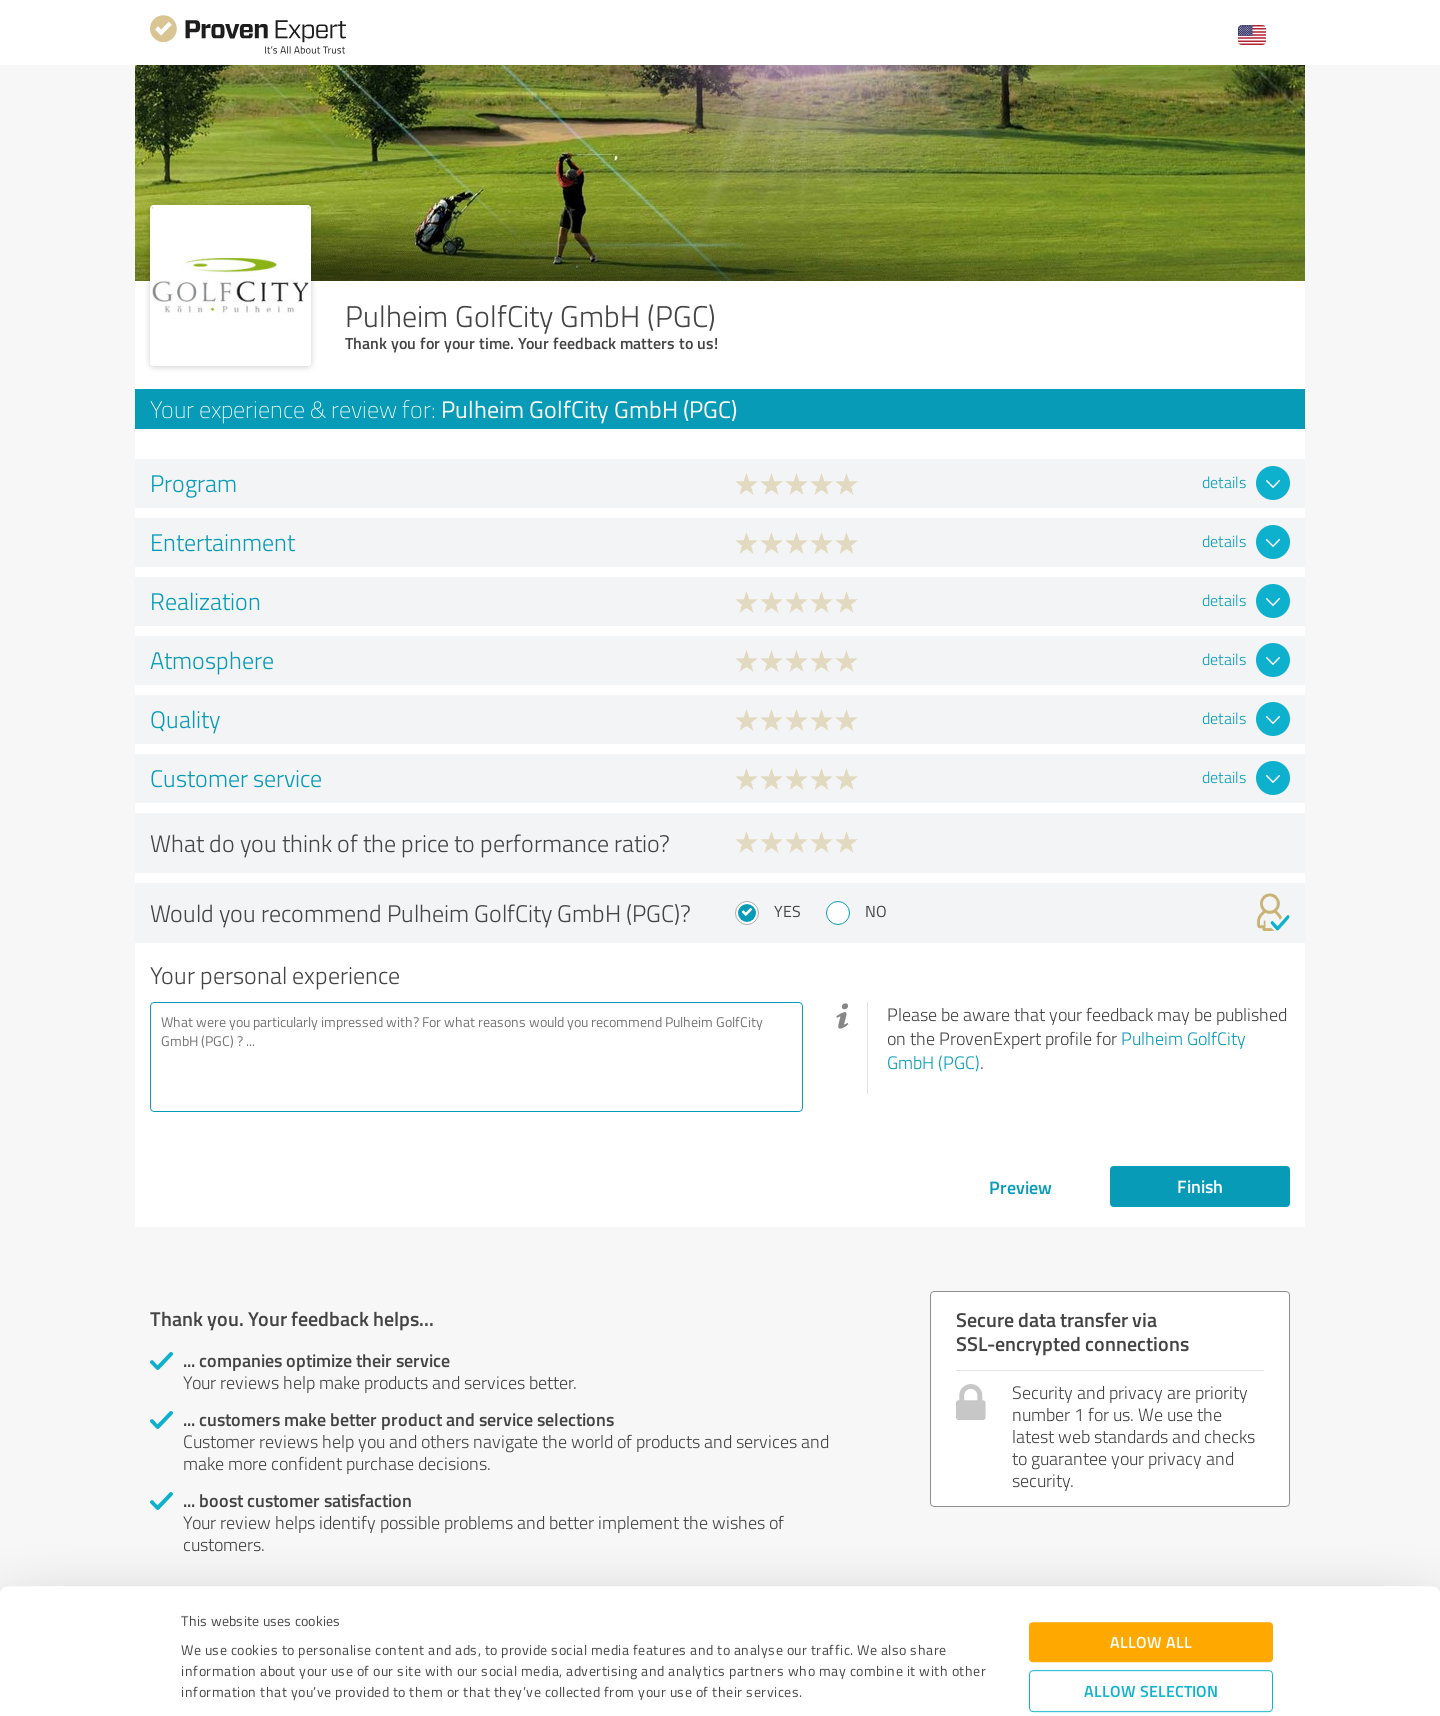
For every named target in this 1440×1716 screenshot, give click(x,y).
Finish (1200, 1186)
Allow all (1151, 1530)
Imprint (204, 1622)
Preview (1020, 1187)
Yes (787, 911)
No (876, 911)
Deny (1151, 1641)
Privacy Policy (281, 1622)
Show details (845, 1678)
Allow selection (1151, 1579)
